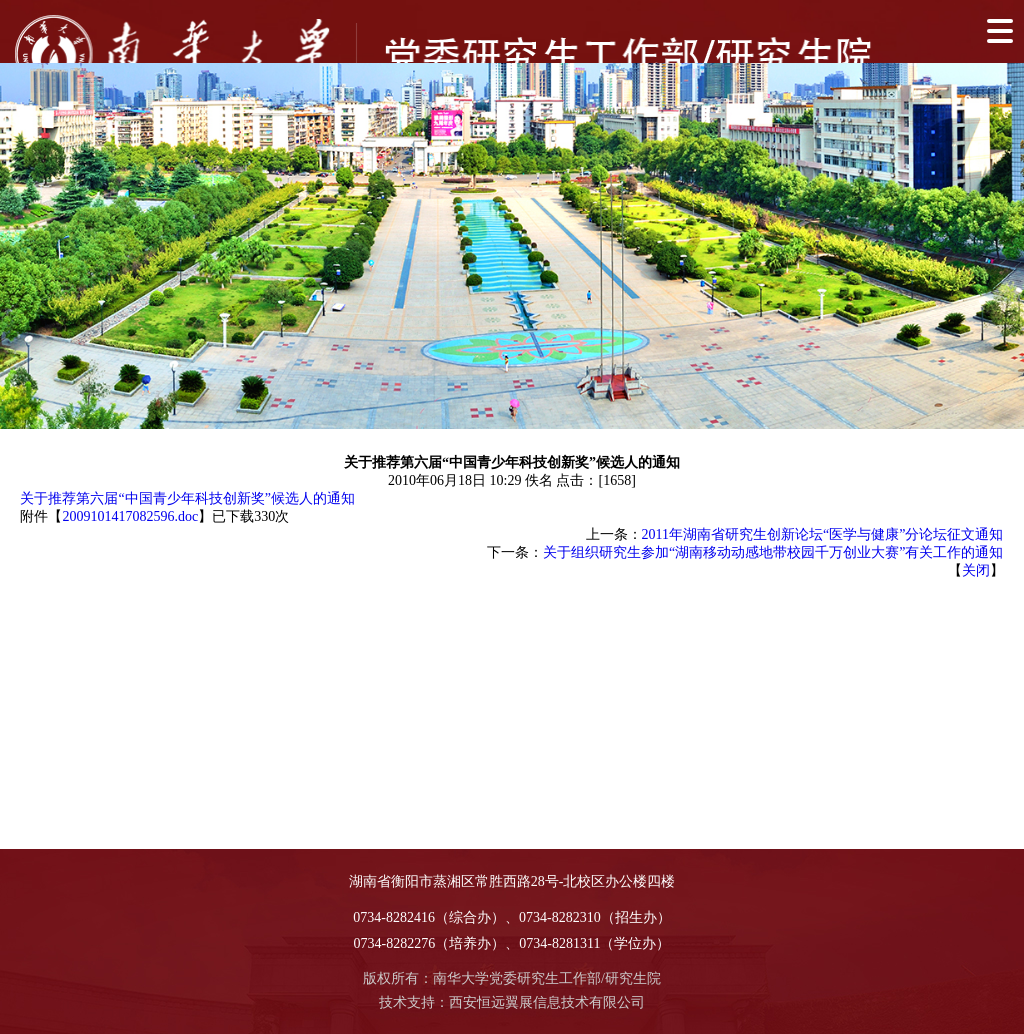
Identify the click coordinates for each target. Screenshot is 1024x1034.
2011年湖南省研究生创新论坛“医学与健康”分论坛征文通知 (823, 534)
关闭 (976, 570)
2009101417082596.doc (130, 516)
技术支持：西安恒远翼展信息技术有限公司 (512, 1002)
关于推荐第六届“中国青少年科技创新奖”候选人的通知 (187, 498)
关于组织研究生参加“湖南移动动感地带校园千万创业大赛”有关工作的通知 (773, 552)
